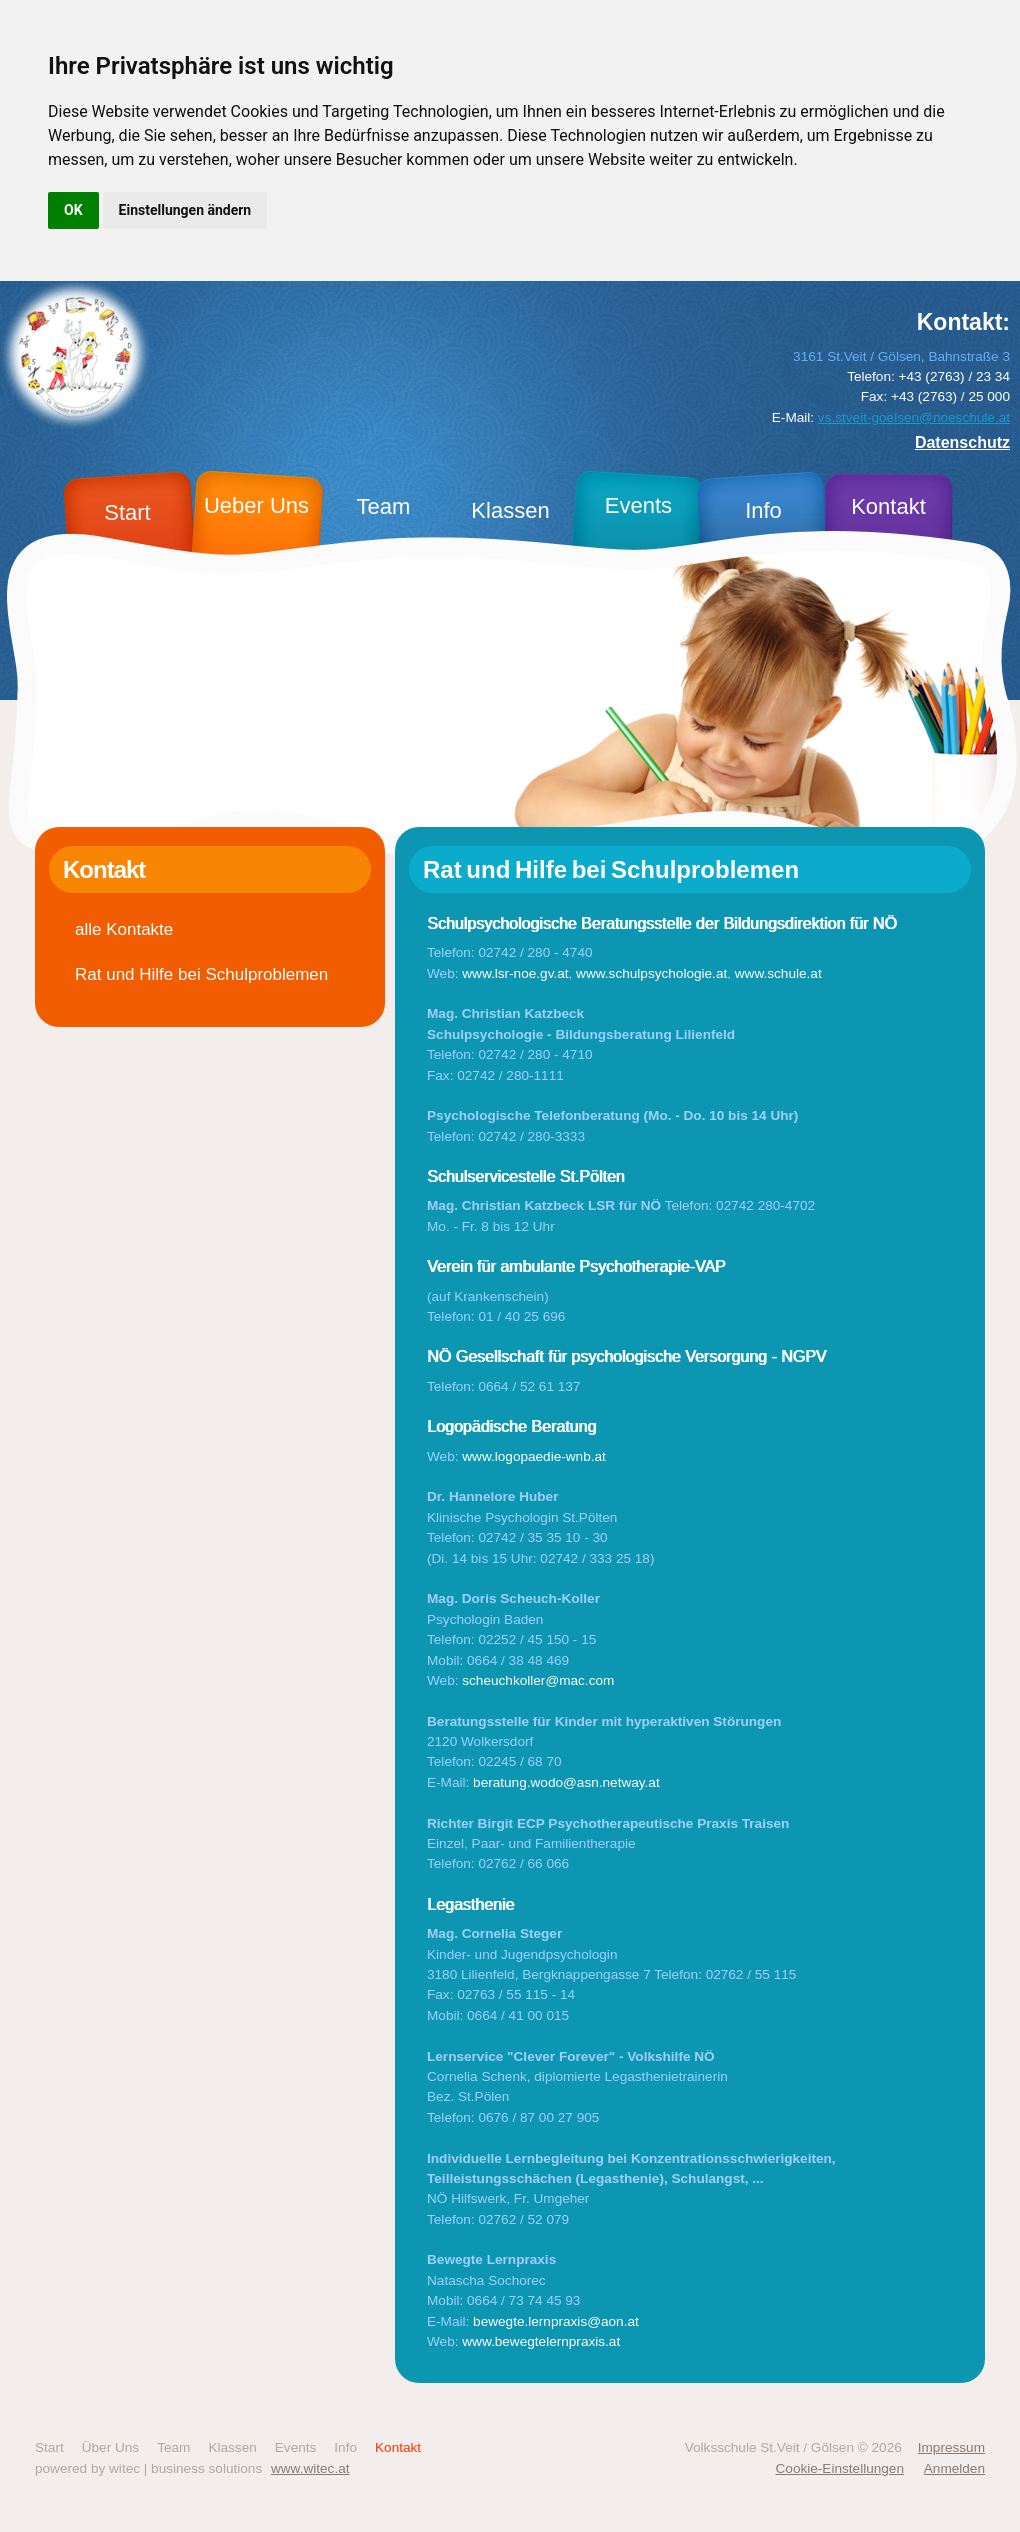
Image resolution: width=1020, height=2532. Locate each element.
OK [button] (73, 210)
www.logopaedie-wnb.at (534, 1456)
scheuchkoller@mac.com (538, 1680)
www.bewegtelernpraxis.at (541, 2341)
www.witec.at (310, 2468)
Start (49, 2447)
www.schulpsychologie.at (651, 973)
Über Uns (110, 2447)
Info (345, 2447)
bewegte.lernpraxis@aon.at (556, 2321)
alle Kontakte (124, 929)
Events (296, 2447)
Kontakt (398, 2447)
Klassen (232, 2447)
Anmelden (954, 2468)
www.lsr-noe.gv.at (515, 973)
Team (173, 2447)
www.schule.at (778, 973)
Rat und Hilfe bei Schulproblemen (201, 974)
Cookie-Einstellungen (840, 2468)
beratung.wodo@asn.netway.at (566, 1782)
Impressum (951, 2447)
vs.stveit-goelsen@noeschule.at (914, 417)
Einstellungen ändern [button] (185, 210)
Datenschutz (962, 442)
